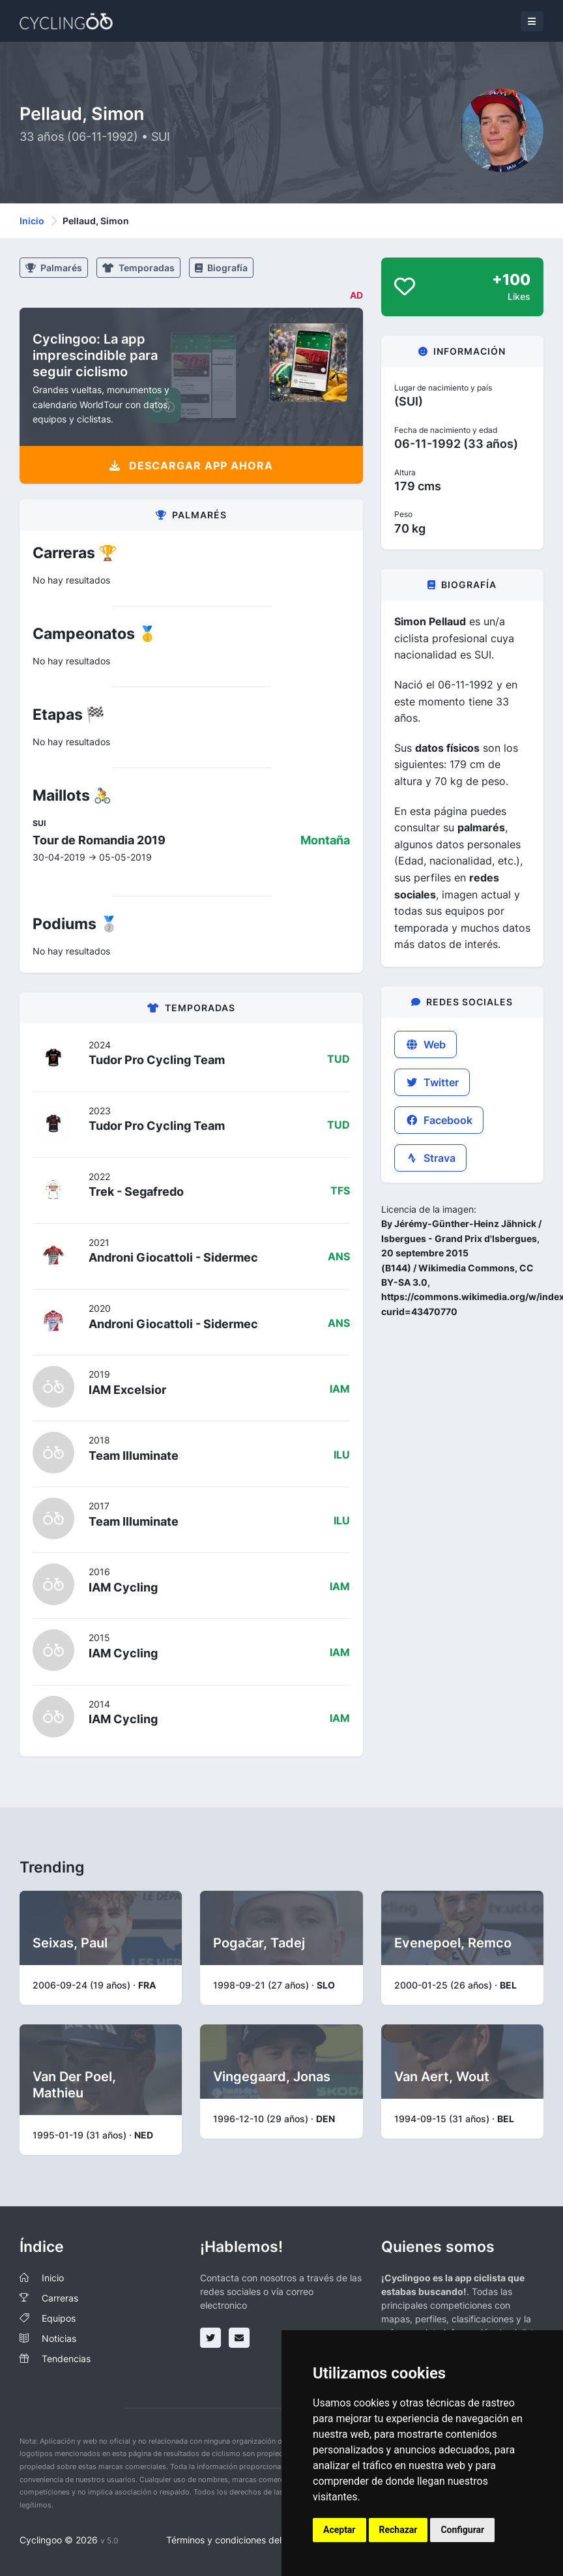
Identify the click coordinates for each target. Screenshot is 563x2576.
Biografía (221, 267)
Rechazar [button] (398, 2529)
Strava (430, 1157)
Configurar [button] (462, 2529)
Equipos (59, 2318)
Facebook (438, 1120)
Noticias (59, 2338)
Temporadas (138, 267)
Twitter (432, 1082)
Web (425, 1044)
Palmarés (53, 267)
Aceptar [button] (339, 2529)
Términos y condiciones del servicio (241, 2539)
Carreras (60, 2297)
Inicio (32, 220)
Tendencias (66, 2358)
